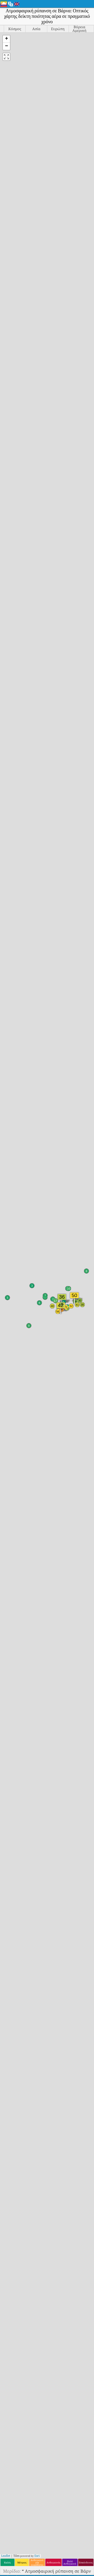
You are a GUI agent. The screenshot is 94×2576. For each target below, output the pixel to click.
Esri (37, 2556)
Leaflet (5, 2556)
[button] (6, 39)
